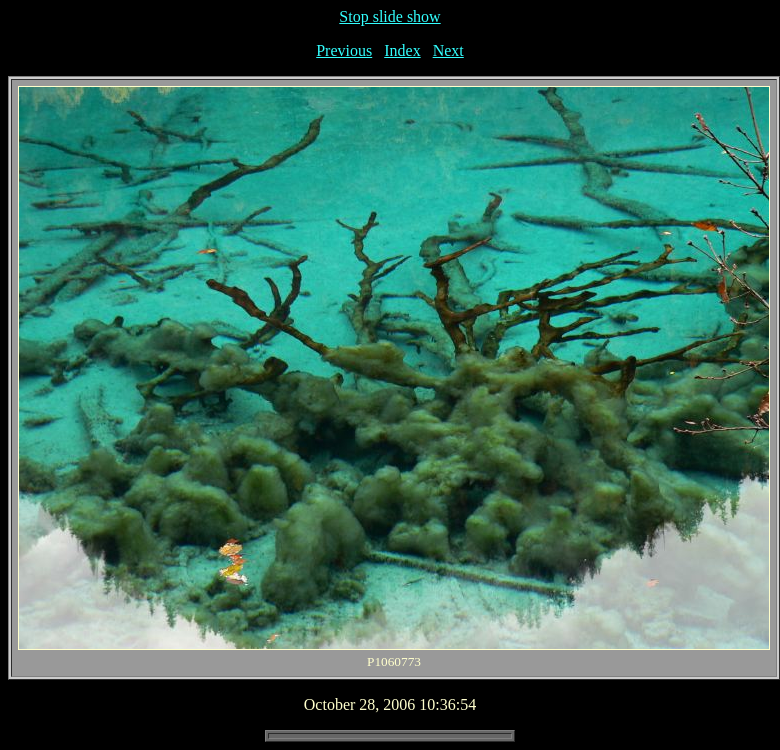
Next (448, 50)
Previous (344, 50)
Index (402, 50)
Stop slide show (389, 16)
